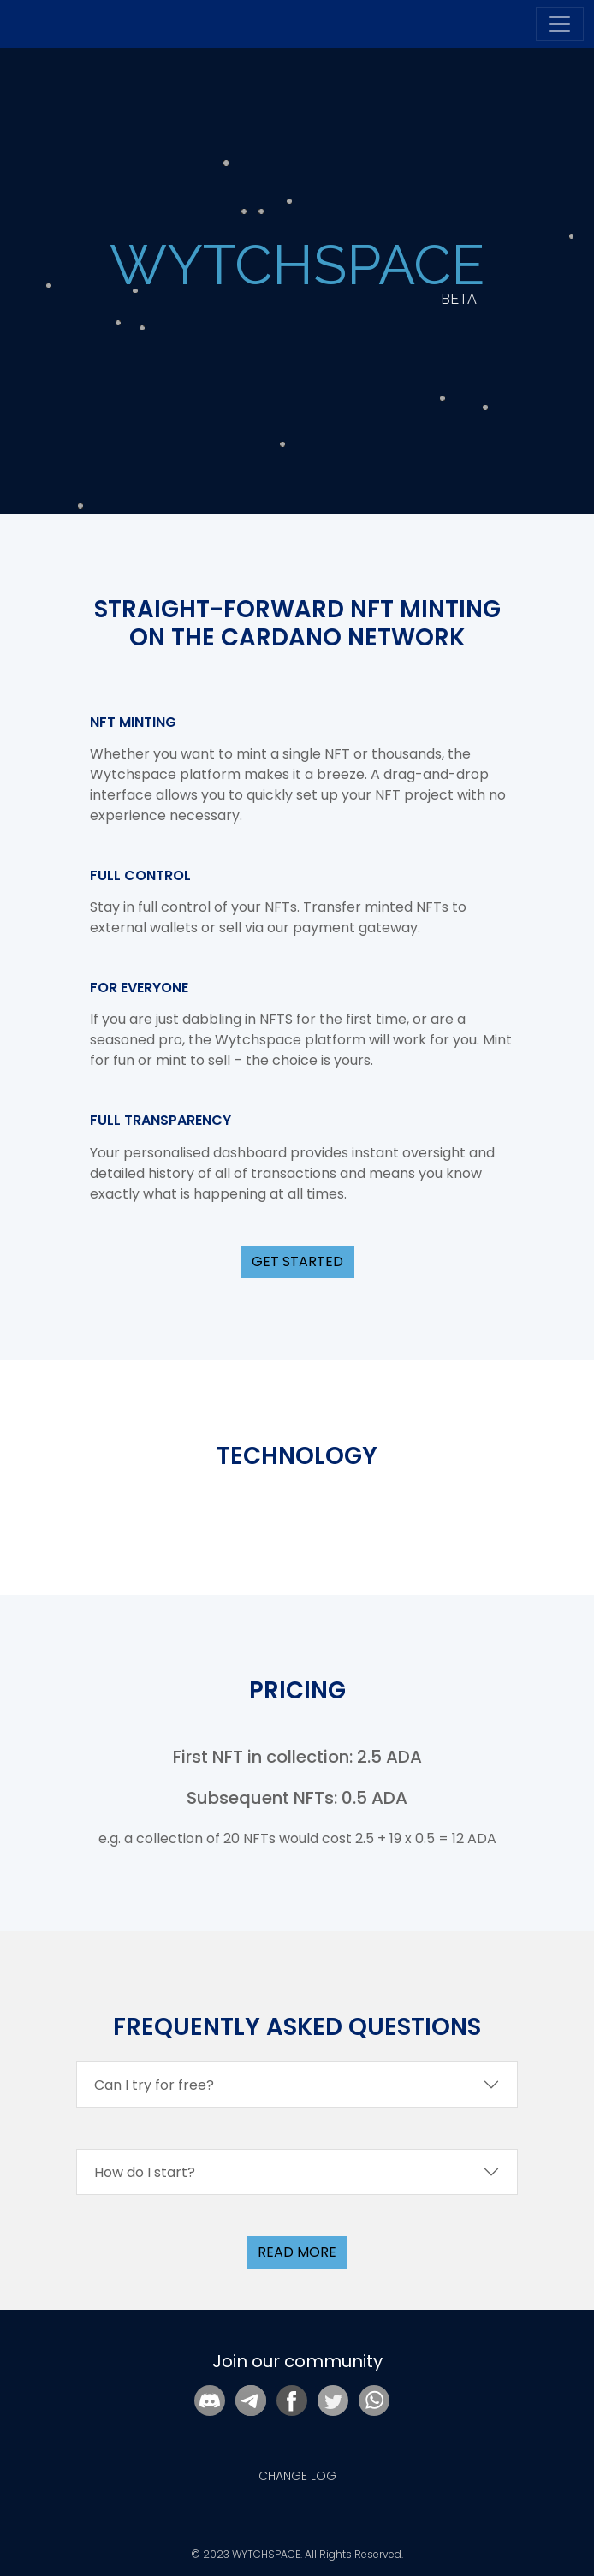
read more (297, 2252)
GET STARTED (297, 1261)
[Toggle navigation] (560, 24)
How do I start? (144, 2172)
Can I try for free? (154, 2085)
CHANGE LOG (297, 2475)
